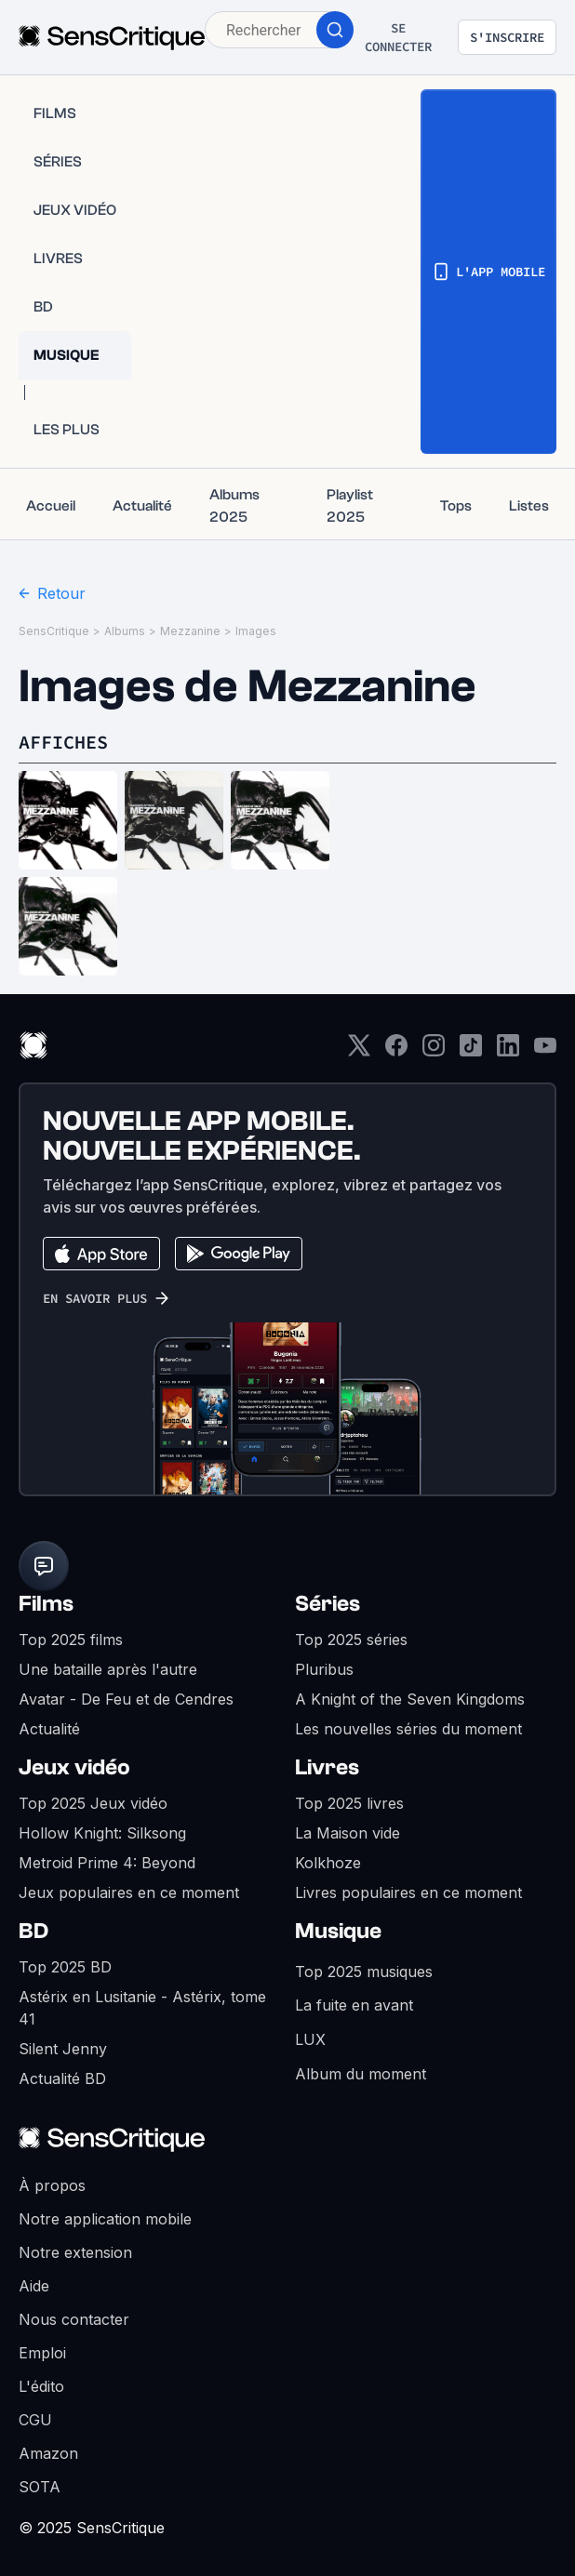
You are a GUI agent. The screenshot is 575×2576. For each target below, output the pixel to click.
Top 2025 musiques (364, 1971)
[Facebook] (396, 1051)
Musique (338, 1931)
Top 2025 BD (65, 1967)
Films (46, 1603)
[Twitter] (359, 1051)
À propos (52, 2185)
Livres (327, 1767)
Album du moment (360, 2074)
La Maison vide (347, 1833)
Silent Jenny (63, 2048)
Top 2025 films (71, 1639)
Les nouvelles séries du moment (408, 1729)
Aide (34, 2286)
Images (255, 631)
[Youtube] (545, 1051)
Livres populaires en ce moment (408, 1892)
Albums (124, 631)
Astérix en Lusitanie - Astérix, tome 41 (142, 2007)
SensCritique (54, 631)
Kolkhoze (328, 1862)
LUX (310, 2039)
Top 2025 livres (349, 1803)
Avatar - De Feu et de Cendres (126, 1699)
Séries (327, 1603)
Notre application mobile (105, 2219)
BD (33, 1931)
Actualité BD (62, 2078)
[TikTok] (471, 1051)
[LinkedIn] (508, 1051)
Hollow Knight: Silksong (102, 1833)
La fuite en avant (354, 2005)
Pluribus (324, 1669)
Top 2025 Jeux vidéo (93, 1803)
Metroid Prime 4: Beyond (107, 1862)
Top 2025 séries (351, 1639)
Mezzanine (190, 631)
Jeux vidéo (74, 1767)
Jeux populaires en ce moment (129, 1892)
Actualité (49, 1729)
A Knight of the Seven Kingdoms (410, 1699)
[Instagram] (433, 1051)
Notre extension (75, 2252)
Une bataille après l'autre (108, 1669)
